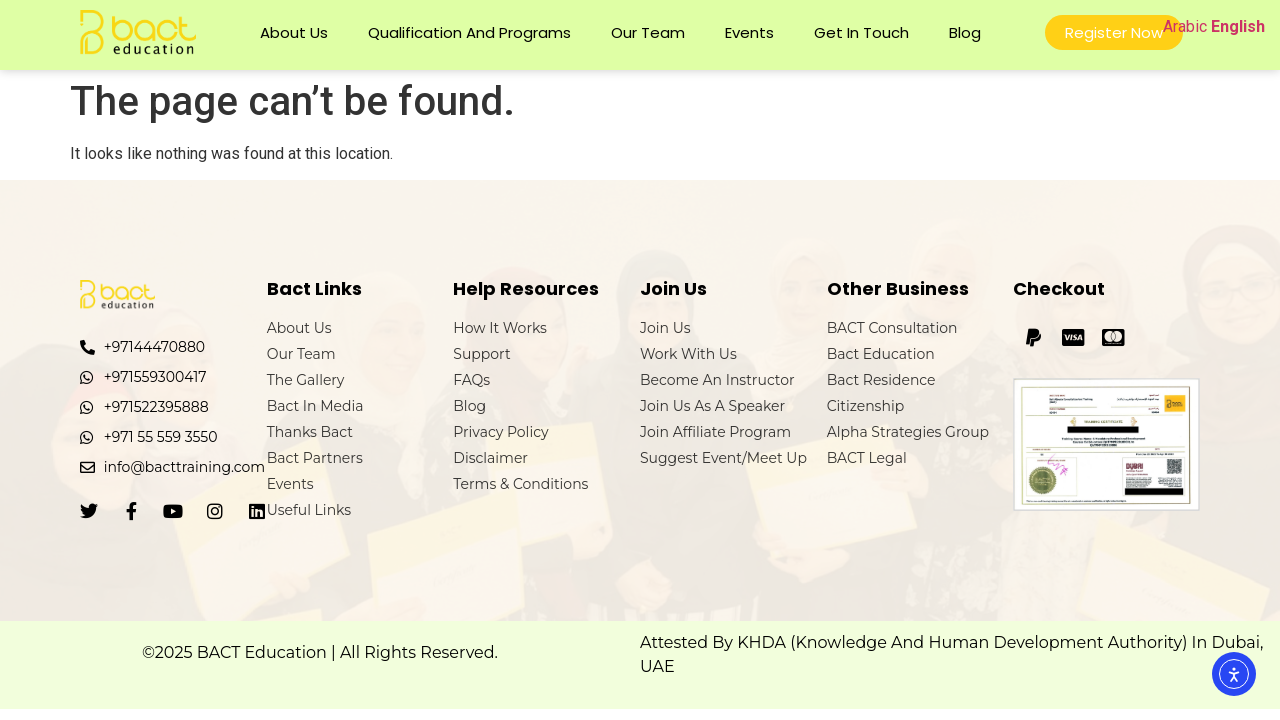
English (1238, 26)
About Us (294, 32)
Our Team (648, 32)
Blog (965, 32)
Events (749, 32)
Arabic (1185, 26)
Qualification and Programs (469, 32)
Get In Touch (861, 32)
